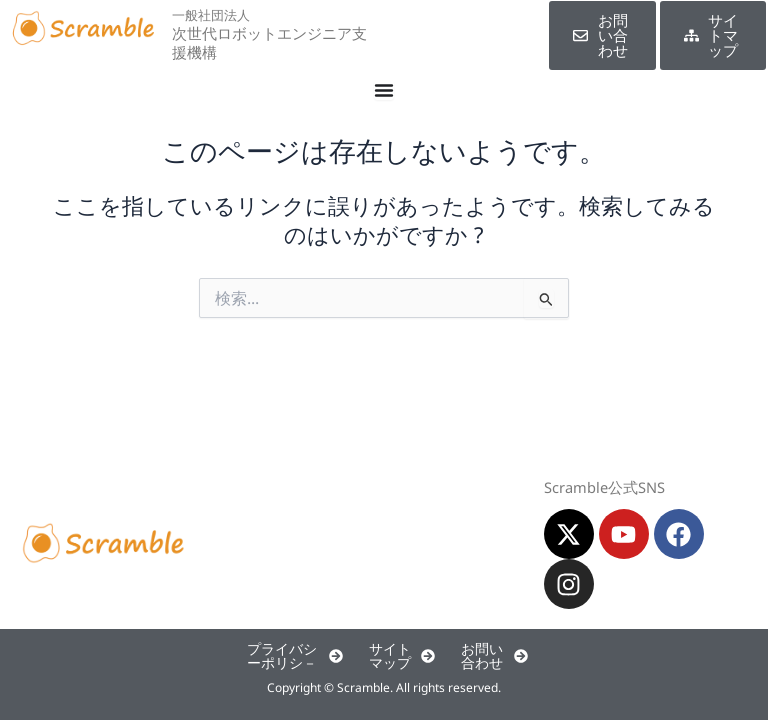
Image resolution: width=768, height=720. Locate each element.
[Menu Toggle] (384, 90)
